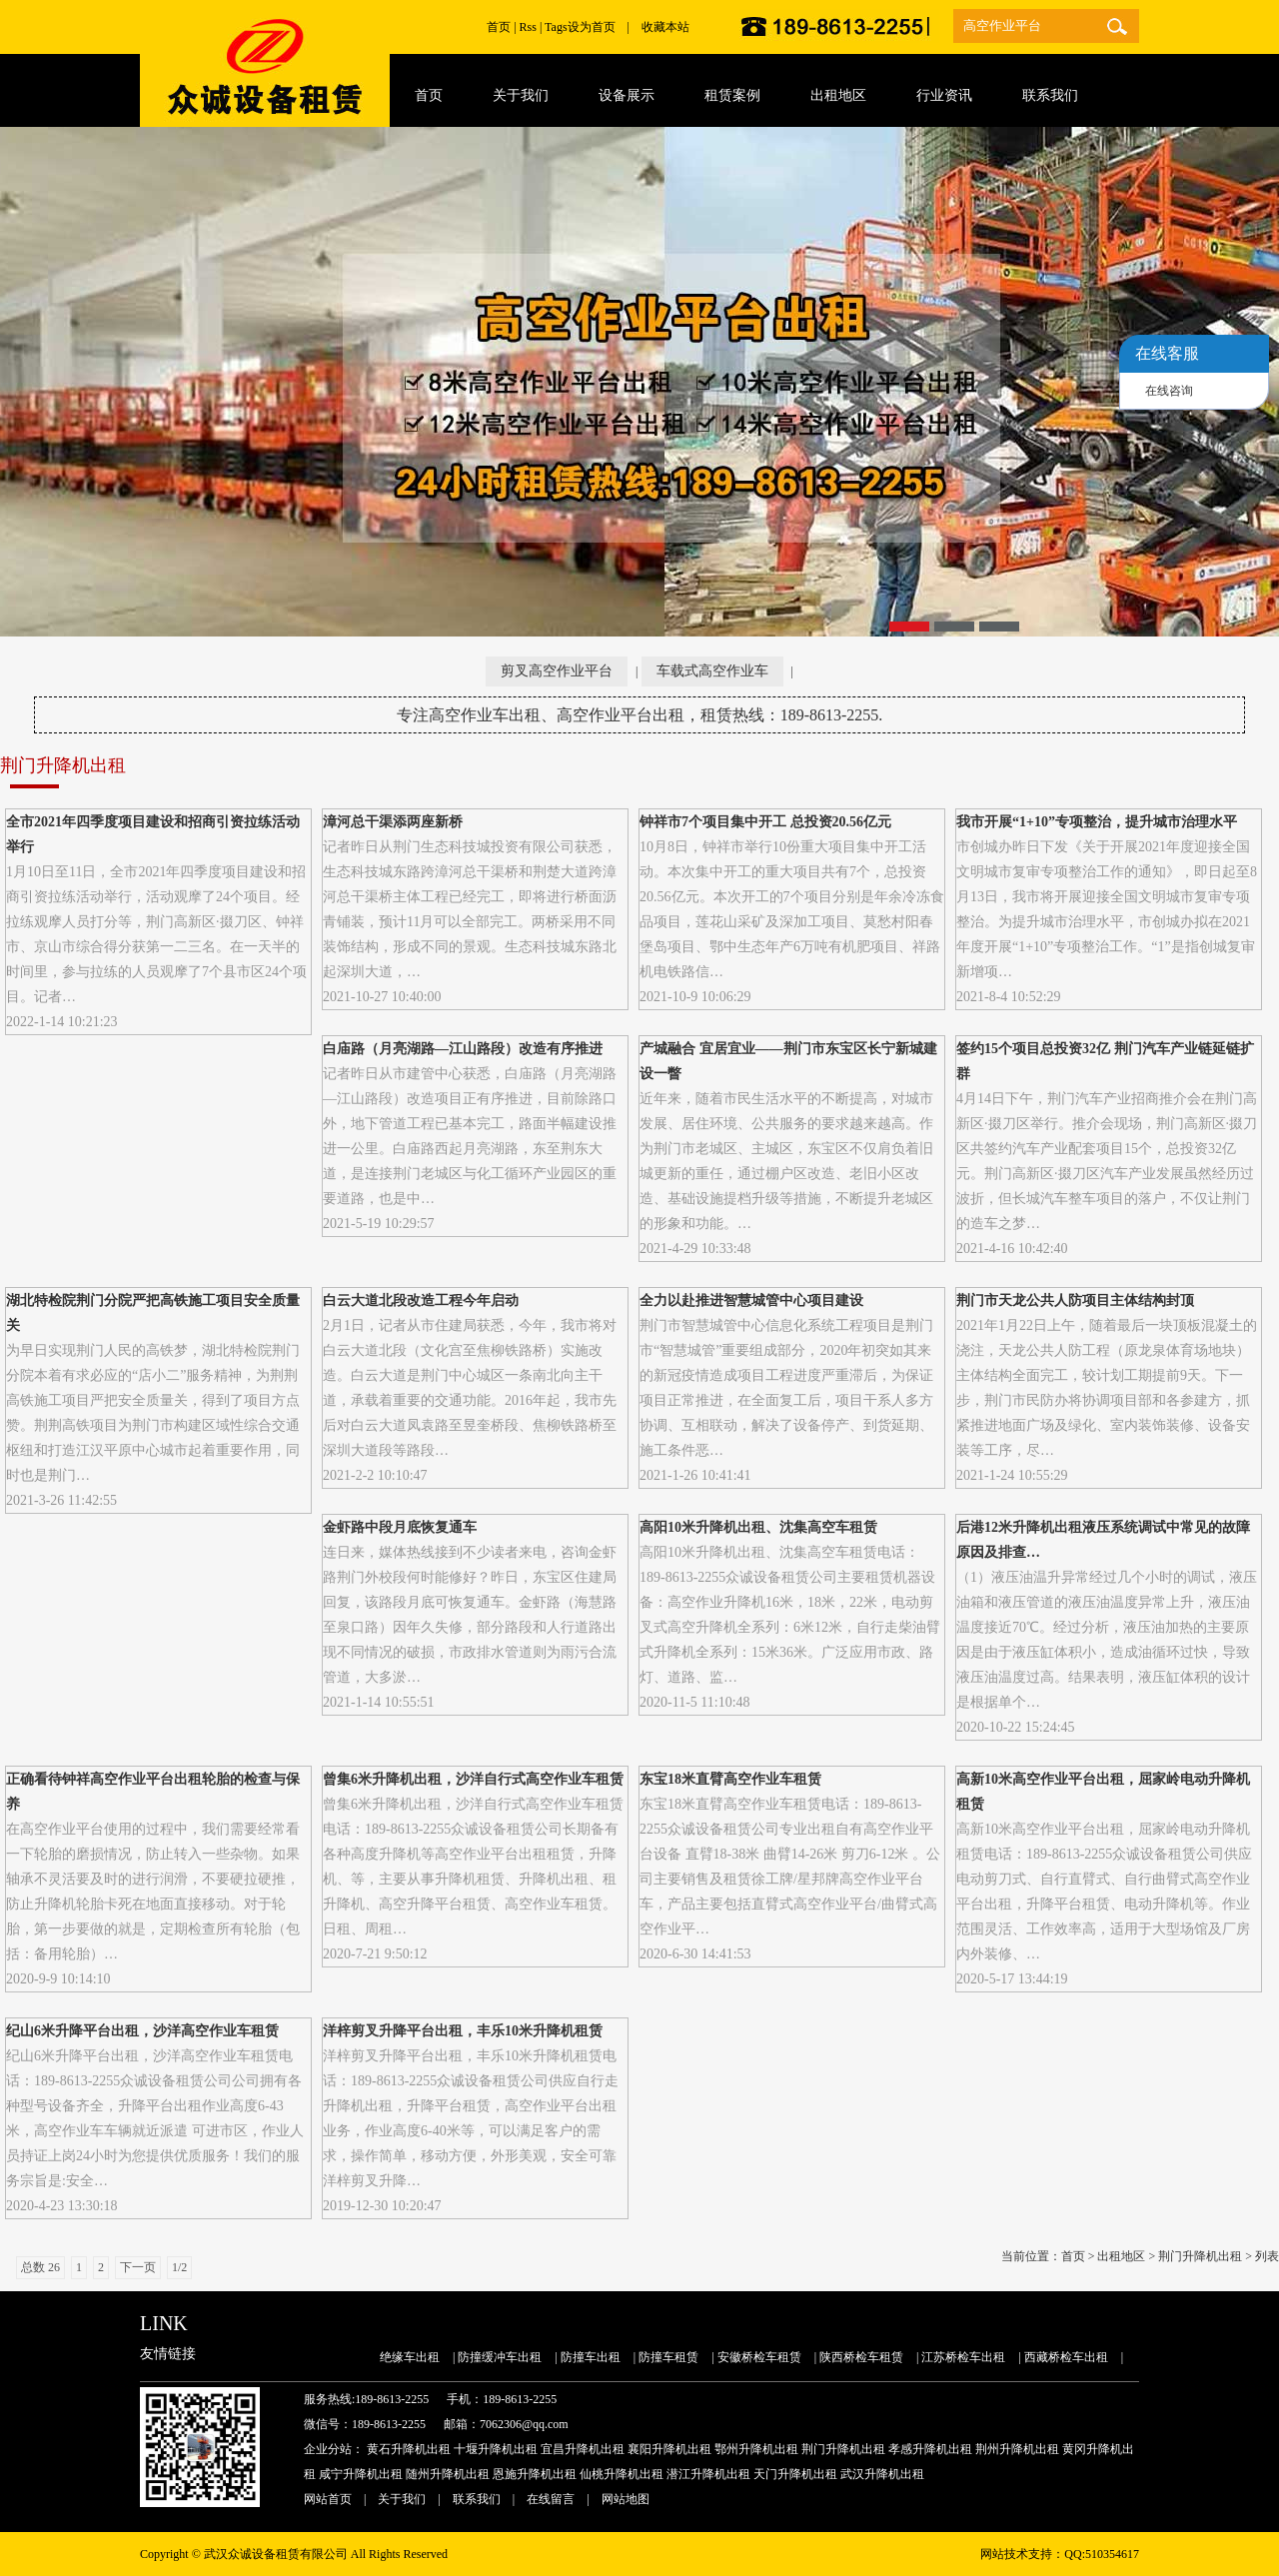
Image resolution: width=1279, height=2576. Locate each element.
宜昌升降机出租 (583, 2449)
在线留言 (551, 2499)
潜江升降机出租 (708, 2474)
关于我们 (402, 2499)
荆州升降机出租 (1017, 2449)
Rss (528, 27)
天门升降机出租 (795, 2474)
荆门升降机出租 (1200, 2256)
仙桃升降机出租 (621, 2474)
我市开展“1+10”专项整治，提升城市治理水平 (1096, 821)
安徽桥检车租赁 (759, 2357)
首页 (499, 27)
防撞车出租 (591, 2357)
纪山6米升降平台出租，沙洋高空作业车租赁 (142, 2030)
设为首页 (592, 27)
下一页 (138, 2267)
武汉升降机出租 (882, 2474)
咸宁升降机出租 (361, 2474)
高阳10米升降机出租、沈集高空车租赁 (758, 1527)
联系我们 (477, 2499)
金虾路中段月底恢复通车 (400, 1527)
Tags (556, 27)
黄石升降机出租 (409, 2449)
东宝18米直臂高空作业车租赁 (730, 1779)
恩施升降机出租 (535, 2474)
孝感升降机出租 (930, 2449)
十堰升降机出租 (496, 2449)
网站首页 (328, 2499)
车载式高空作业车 (712, 670)
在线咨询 (1169, 391)
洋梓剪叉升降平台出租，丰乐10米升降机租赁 (463, 2030)
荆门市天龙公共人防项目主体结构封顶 (1075, 1300)
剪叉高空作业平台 (557, 670)
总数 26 (40, 2267)
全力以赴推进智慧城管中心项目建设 (751, 1300)
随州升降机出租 (448, 2474)
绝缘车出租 (410, 2357)
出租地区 (1121, 2256)
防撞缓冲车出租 (500, 2357)
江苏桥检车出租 (963, 2357)
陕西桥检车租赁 (861, 2357)
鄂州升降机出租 (756, 2449)
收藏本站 (665, 27)
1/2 (179, 2267)
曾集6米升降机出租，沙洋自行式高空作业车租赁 (473, 1779)
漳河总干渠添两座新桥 (393, 821)
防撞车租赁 (668, 2357)
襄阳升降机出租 (669, 2449)
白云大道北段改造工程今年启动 (421, 1300)
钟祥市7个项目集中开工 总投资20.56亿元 (765, 821)
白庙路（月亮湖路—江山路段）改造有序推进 (463, 1048)
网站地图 (625, 2499)
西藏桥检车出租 (1066, 2357)
